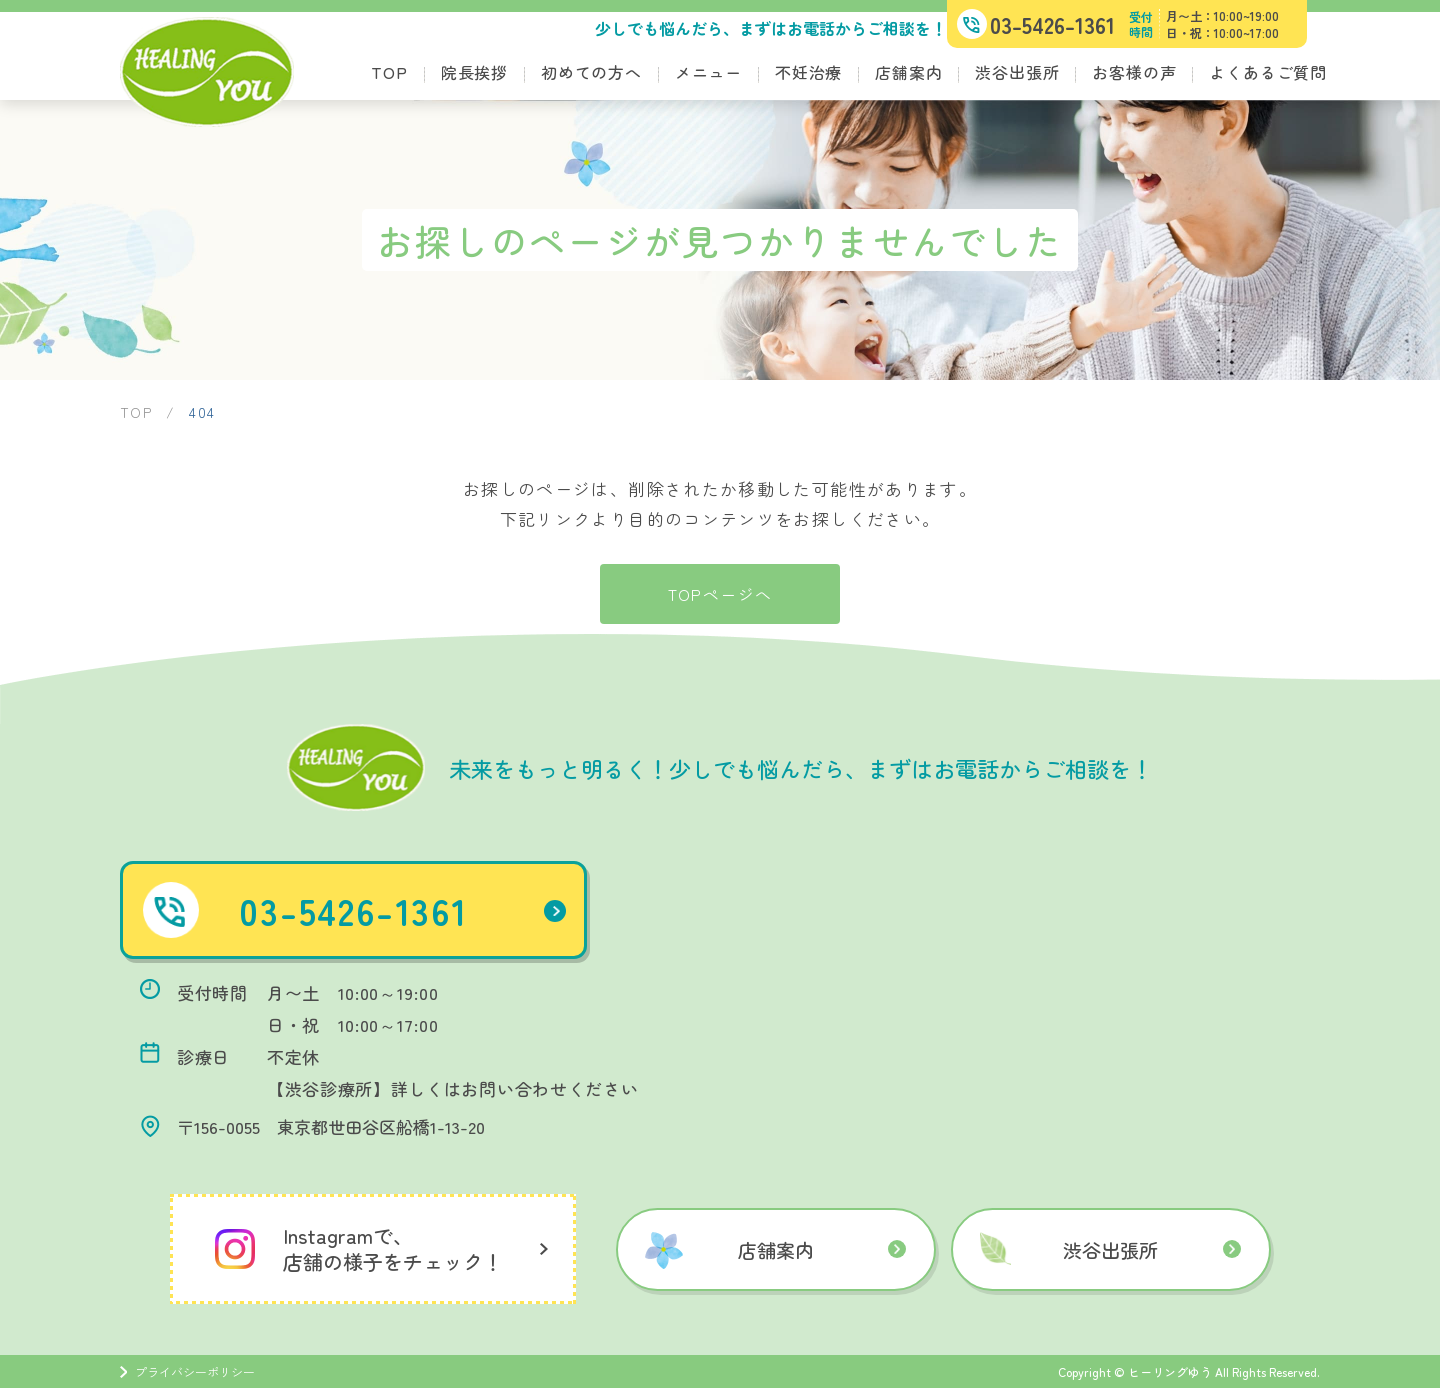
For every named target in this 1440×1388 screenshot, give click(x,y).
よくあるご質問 (1268, 72)
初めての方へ (591, 72)
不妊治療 (808, 72)
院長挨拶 (474, 72)
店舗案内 (908, 72)
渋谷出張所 (1017, 72)
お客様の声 (1134, 72)
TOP (389, 72)
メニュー (708, 72)
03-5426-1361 (413, 910)
